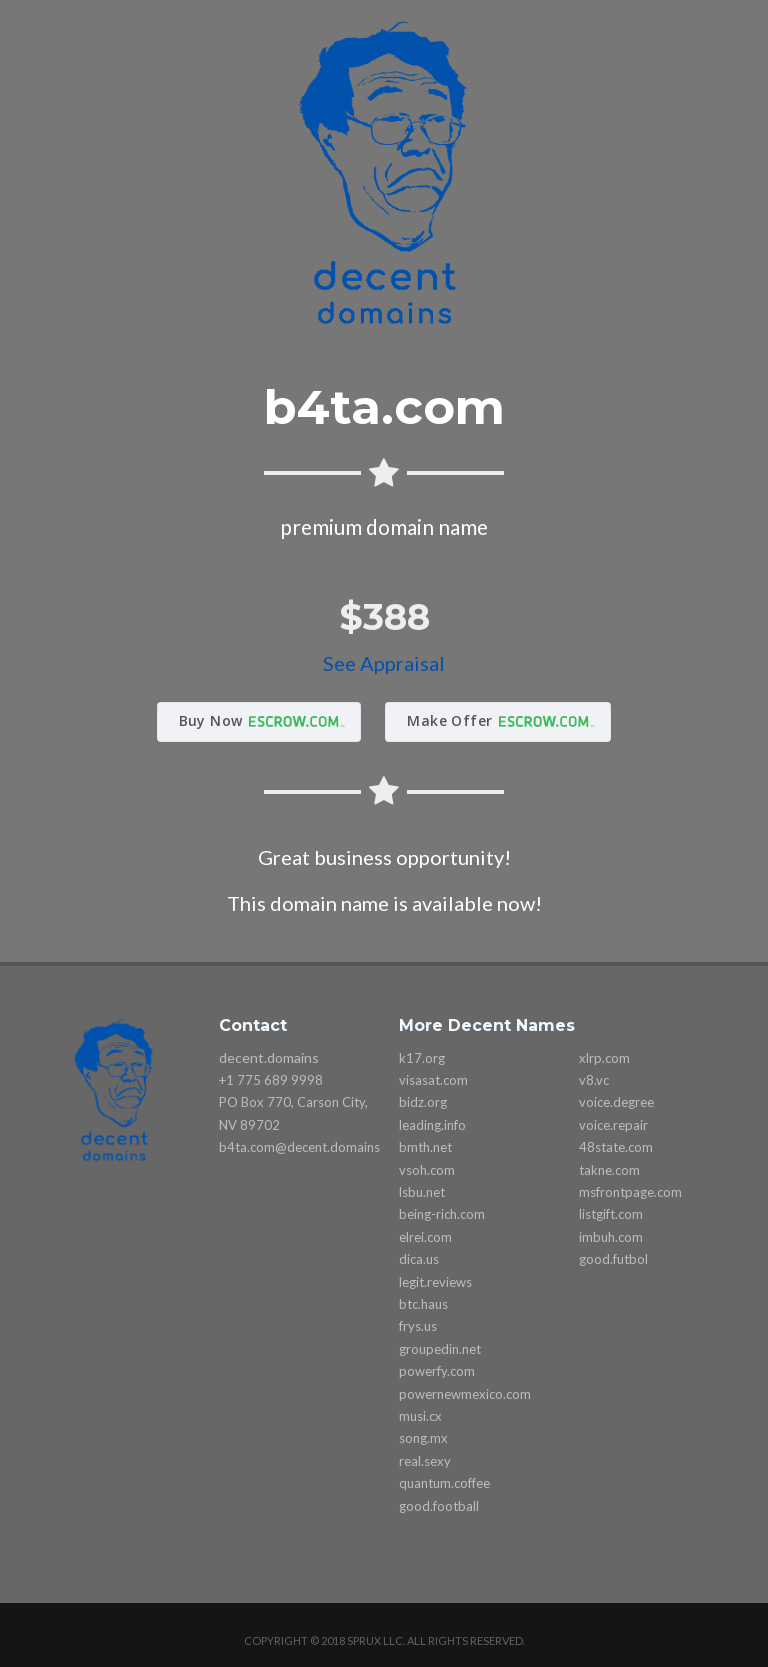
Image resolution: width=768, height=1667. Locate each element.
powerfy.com (437, 1371)
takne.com (609, 1170)
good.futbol (613, 1259)
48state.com (616, 1147)
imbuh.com (611, 1237)
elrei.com (425, 1237)
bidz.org (423, 1102)
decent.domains (269, 1057)
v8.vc (594, 1080)
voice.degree (616, 1102)
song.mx (423, 1438)
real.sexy (425, 1461)
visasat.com (433, 1080)
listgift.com (611, 1214)
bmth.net (425, 1147)
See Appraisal (384, 663)
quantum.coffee (444, 1483)
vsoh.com (427, 1170)
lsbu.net (422, 1192)
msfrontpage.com (630, 1192)
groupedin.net (440, 1349)
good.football (439, 1506)
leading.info (432, 1125)
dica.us (419, 1259)
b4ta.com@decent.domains (299, 1147)
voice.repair (613, 1125)
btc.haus (423, 1304)
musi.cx (420, 1416)
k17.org (422, 1058)
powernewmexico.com (465, 1394)
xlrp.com (604, 1058)
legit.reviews (435, 1282)
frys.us (418, 1326)
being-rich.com (442, 1214)
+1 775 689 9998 (271, 1080)
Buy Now (211, 720)
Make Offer (449, 720)
